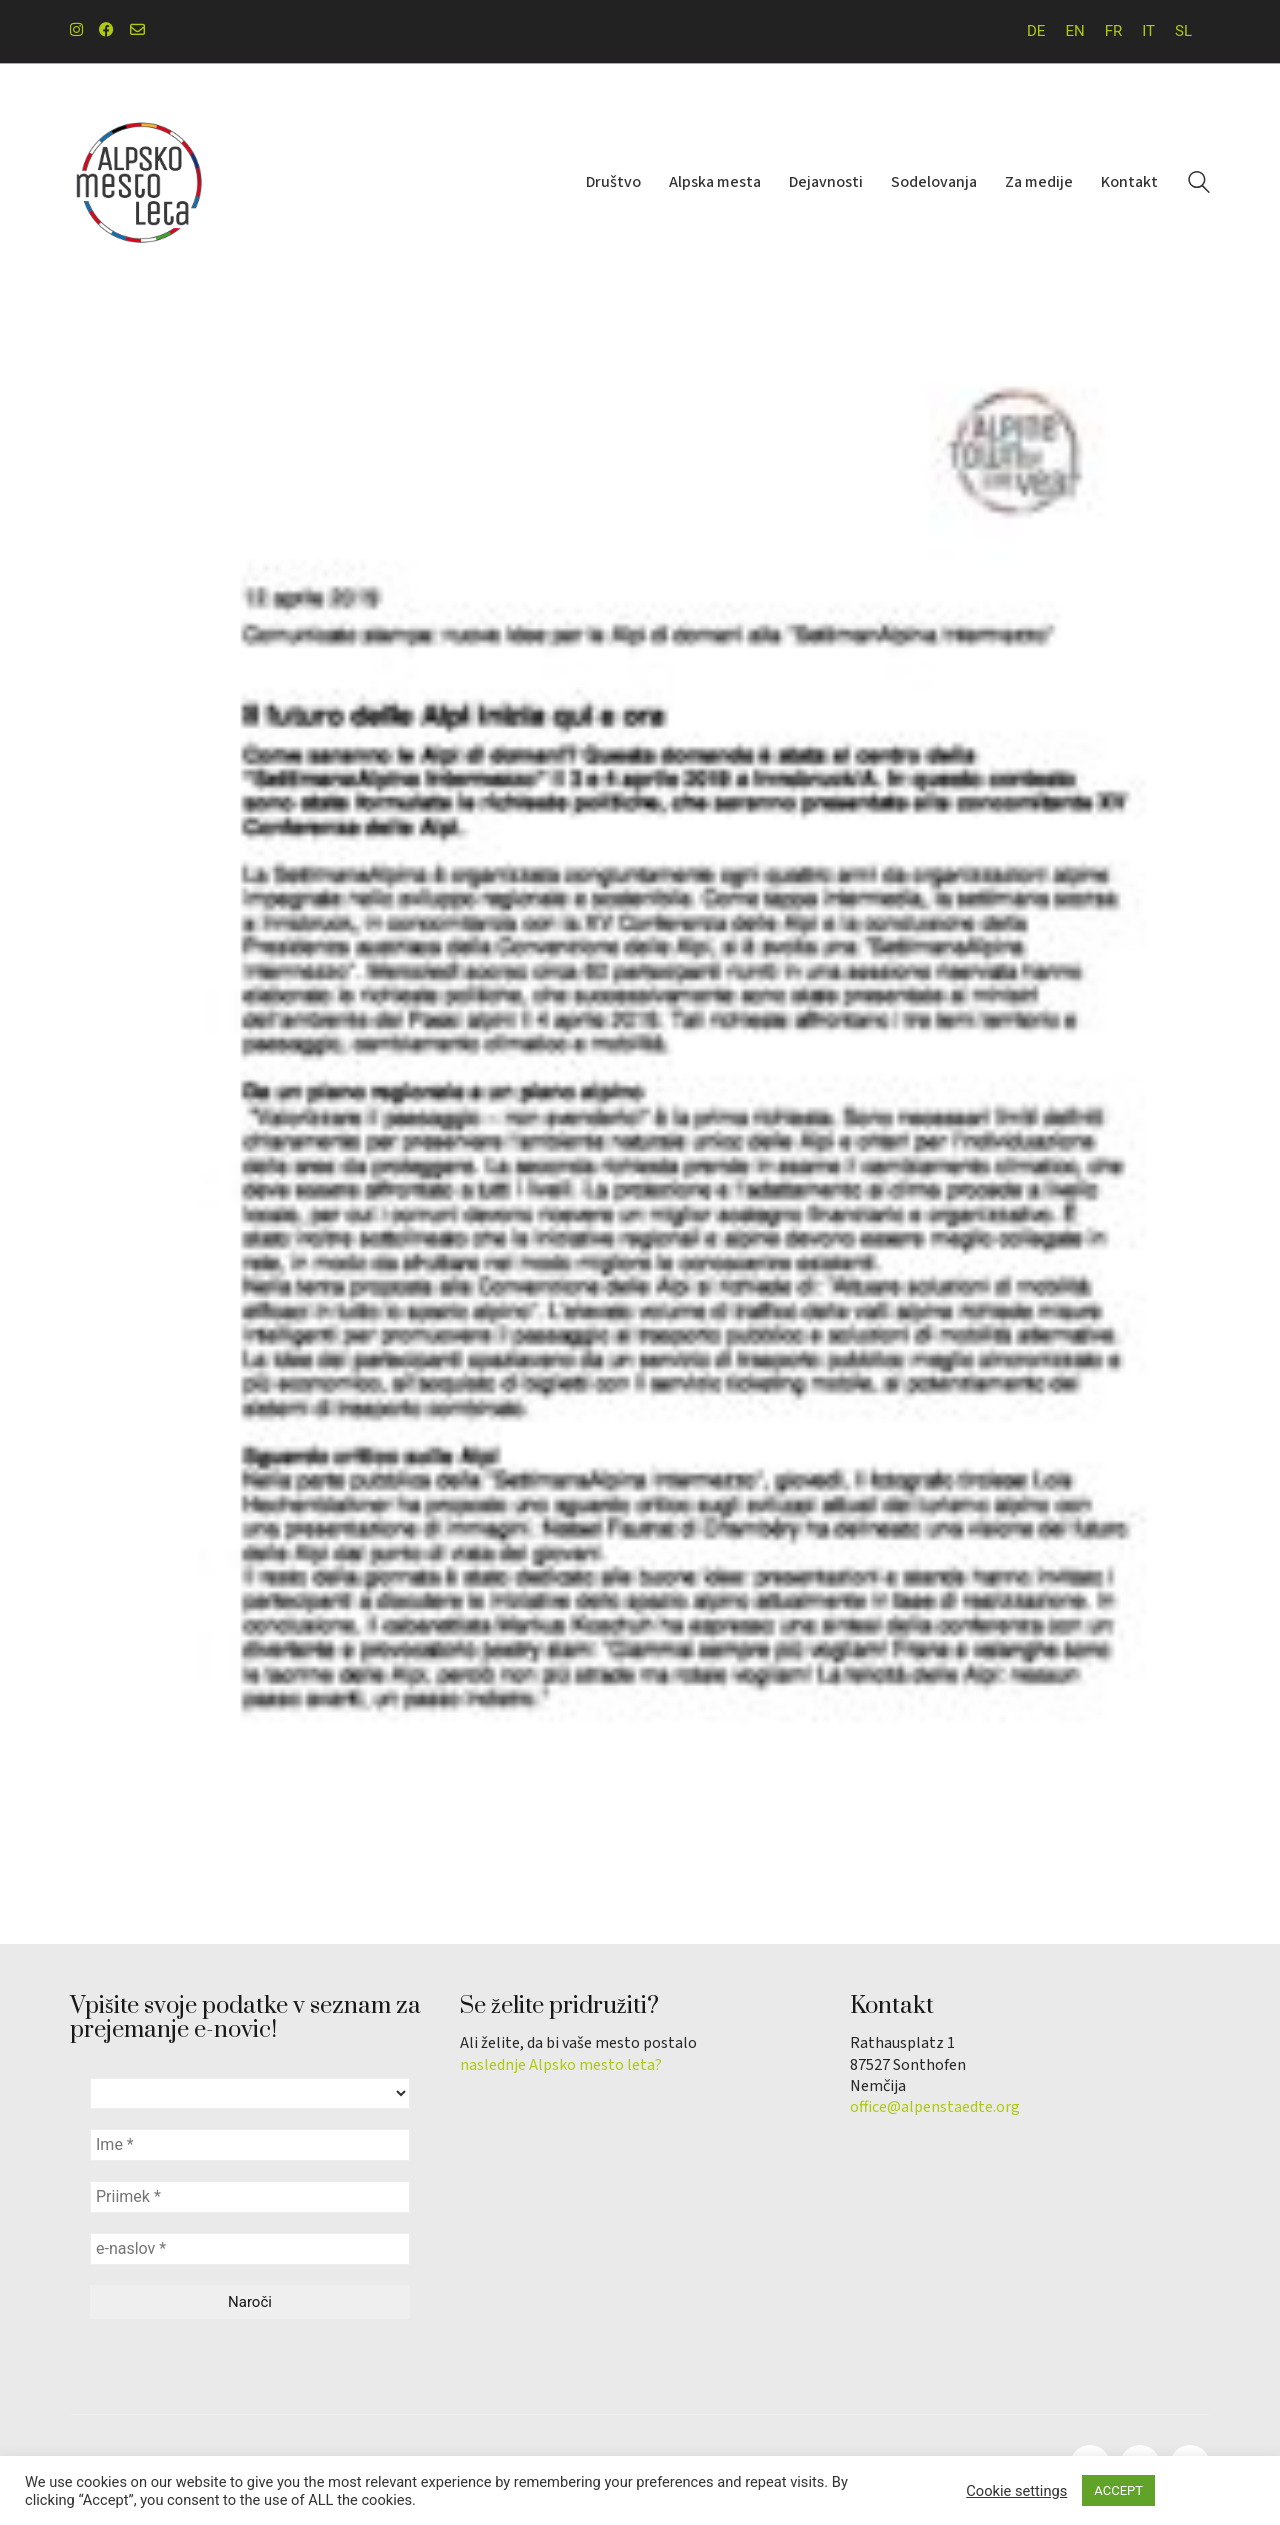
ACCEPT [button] (1118, 2490)
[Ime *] (250, 2145)
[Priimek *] (250, 2197)
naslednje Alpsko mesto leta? (561, 2065)
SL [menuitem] (1183, 31)
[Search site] (1199, 185)
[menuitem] (1036, 31)
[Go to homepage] (140, 183)
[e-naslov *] (250, 2249)
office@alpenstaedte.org (935, 2107)
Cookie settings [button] (1016, 2491)
